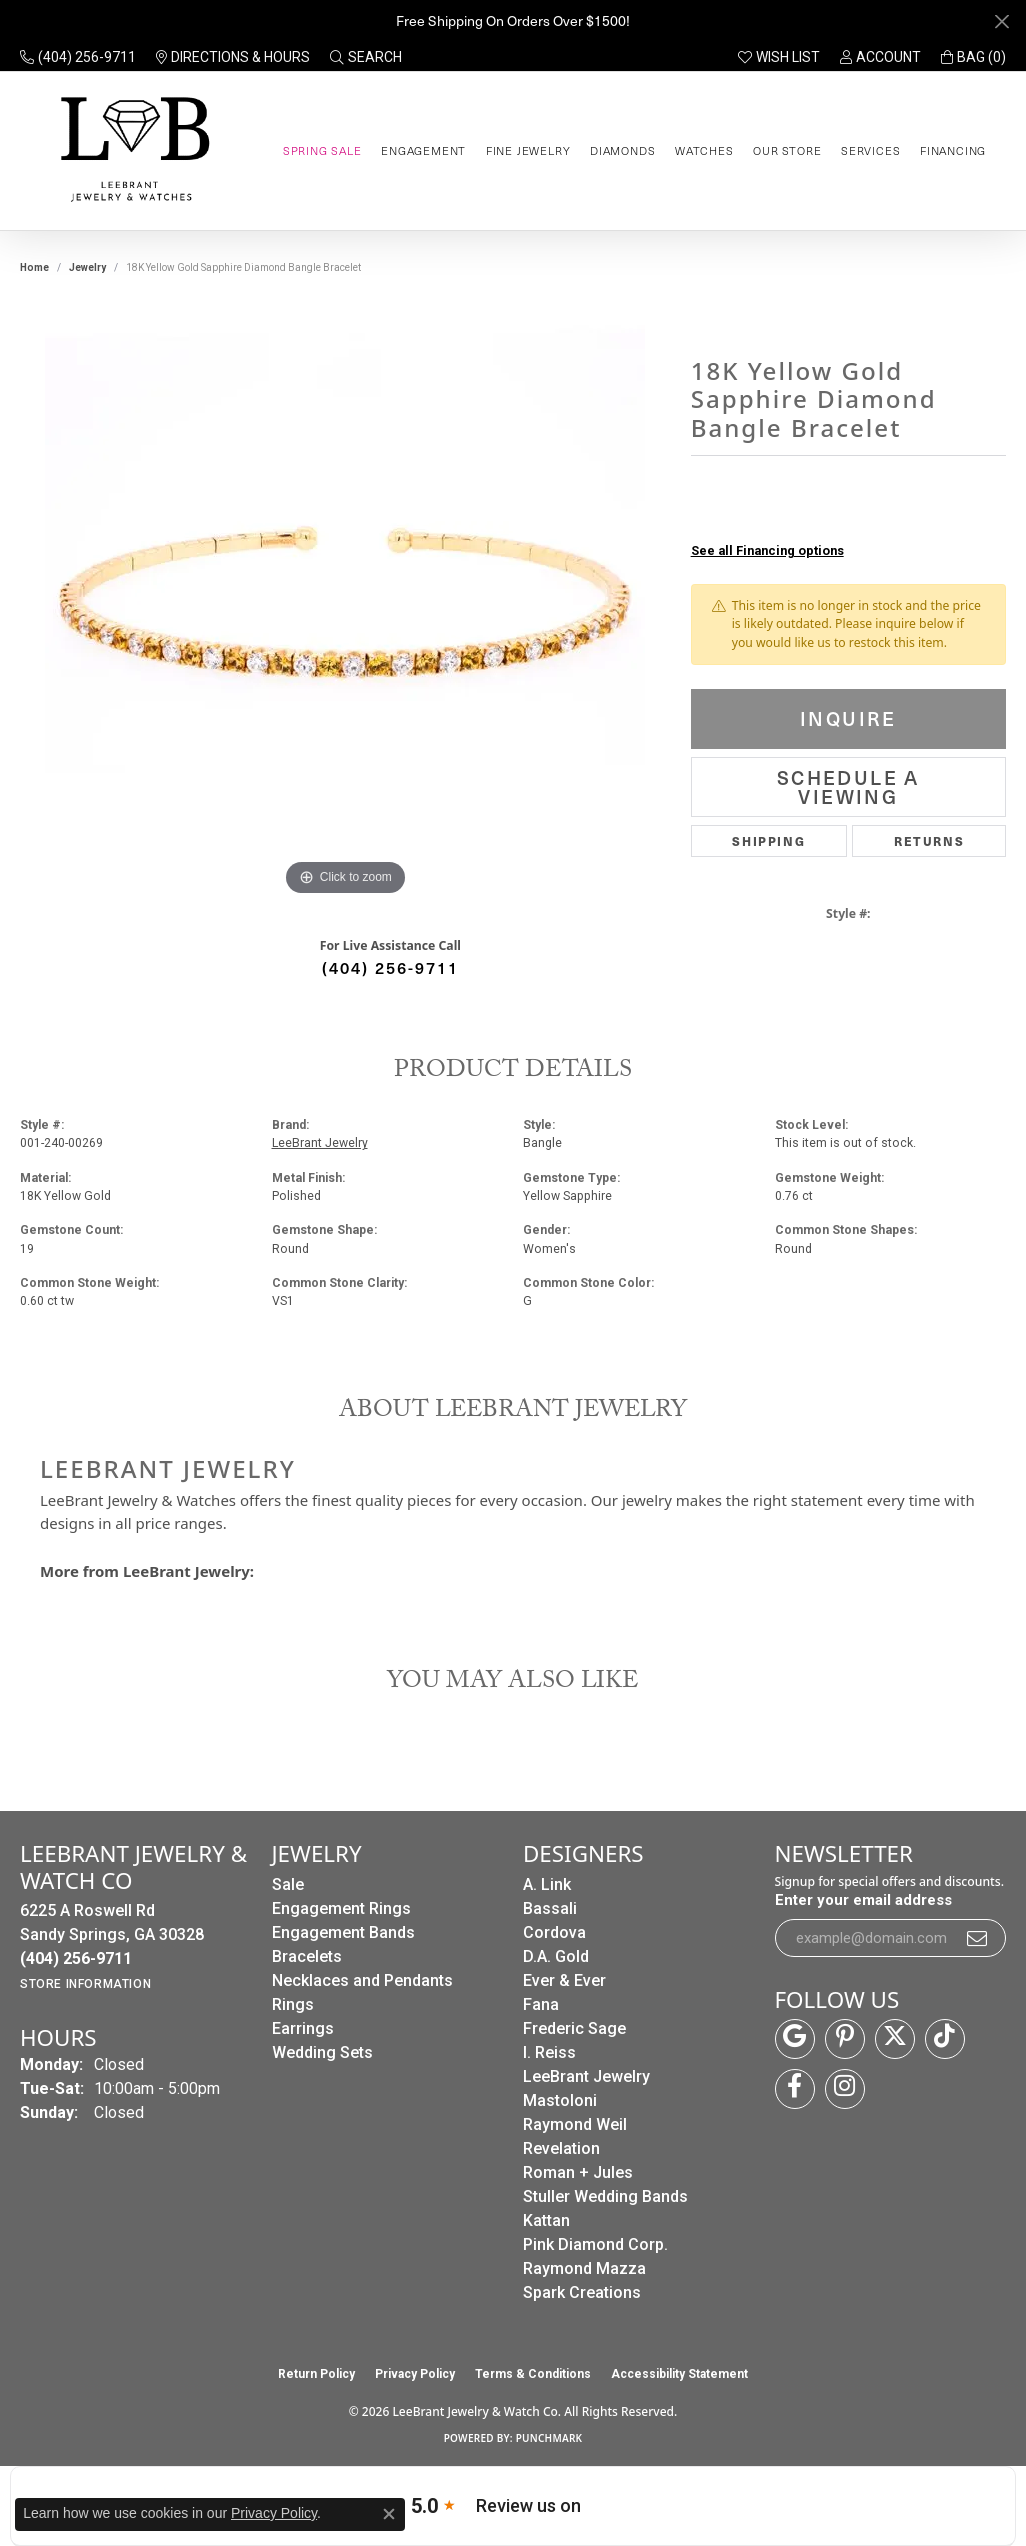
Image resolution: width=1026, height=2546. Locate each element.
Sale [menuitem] (288, 1884)
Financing (953, 150)
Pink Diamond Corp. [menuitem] (595, 2244)
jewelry (87, 267)
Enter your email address (863, 1900)
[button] (366, 57)
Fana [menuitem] (541, 2004)
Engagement (423, 150)
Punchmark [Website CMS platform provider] (549, 2438)
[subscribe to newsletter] (978, 1938)
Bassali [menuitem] (550, 1908)
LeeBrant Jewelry (320, 1143)
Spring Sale (322, 150)
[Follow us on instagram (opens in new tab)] (845, 2089)
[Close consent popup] (389, 2514)
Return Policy (316, 2374)
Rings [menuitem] (293, 2004)
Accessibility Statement (679, 2374)
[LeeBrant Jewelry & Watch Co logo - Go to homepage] (131, 150)
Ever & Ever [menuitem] (564, 1980)
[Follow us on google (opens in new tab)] (795, 2039)
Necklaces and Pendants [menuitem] (362, 1980)
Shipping (768, 841)
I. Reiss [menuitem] (549, 2052)
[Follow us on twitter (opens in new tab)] (895, 2039)
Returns (929, 841)
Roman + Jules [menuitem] (578, 2172)
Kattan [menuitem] (546, 2220)
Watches (704, 150)
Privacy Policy (415, 2374)
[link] (78, 57)
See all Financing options (767, 550)
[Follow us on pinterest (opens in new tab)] (845, 2039)
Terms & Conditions (533, 2374)
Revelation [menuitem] (561, 2148)
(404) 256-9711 (390, 967)
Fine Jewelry (528, 150)
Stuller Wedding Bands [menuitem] (605, 2196)
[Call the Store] (76, 1958)
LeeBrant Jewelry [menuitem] (586, 2076)
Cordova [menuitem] (554, 1932)
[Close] (1001, 21)
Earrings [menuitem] (303, 2028)
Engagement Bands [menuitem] (343, 1932)
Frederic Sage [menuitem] (574, 2028)
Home (34, 267)
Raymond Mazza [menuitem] (584, 2268)
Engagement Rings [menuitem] (341, 1908)
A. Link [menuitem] (547, 1884)
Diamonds (622, 150)
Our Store (787, 150)
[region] (345, 601)
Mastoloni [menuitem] (560, 2100)
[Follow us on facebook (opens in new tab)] (795, 2089)
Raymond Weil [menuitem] (575, 2124)
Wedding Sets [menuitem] (322, 2052)
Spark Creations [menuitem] (582, 2292)
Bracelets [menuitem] (307, 1956)
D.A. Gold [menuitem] (556, 1956)
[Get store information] (85, 1984)
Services (870, 150)
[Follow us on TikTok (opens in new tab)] (945, 2039)
